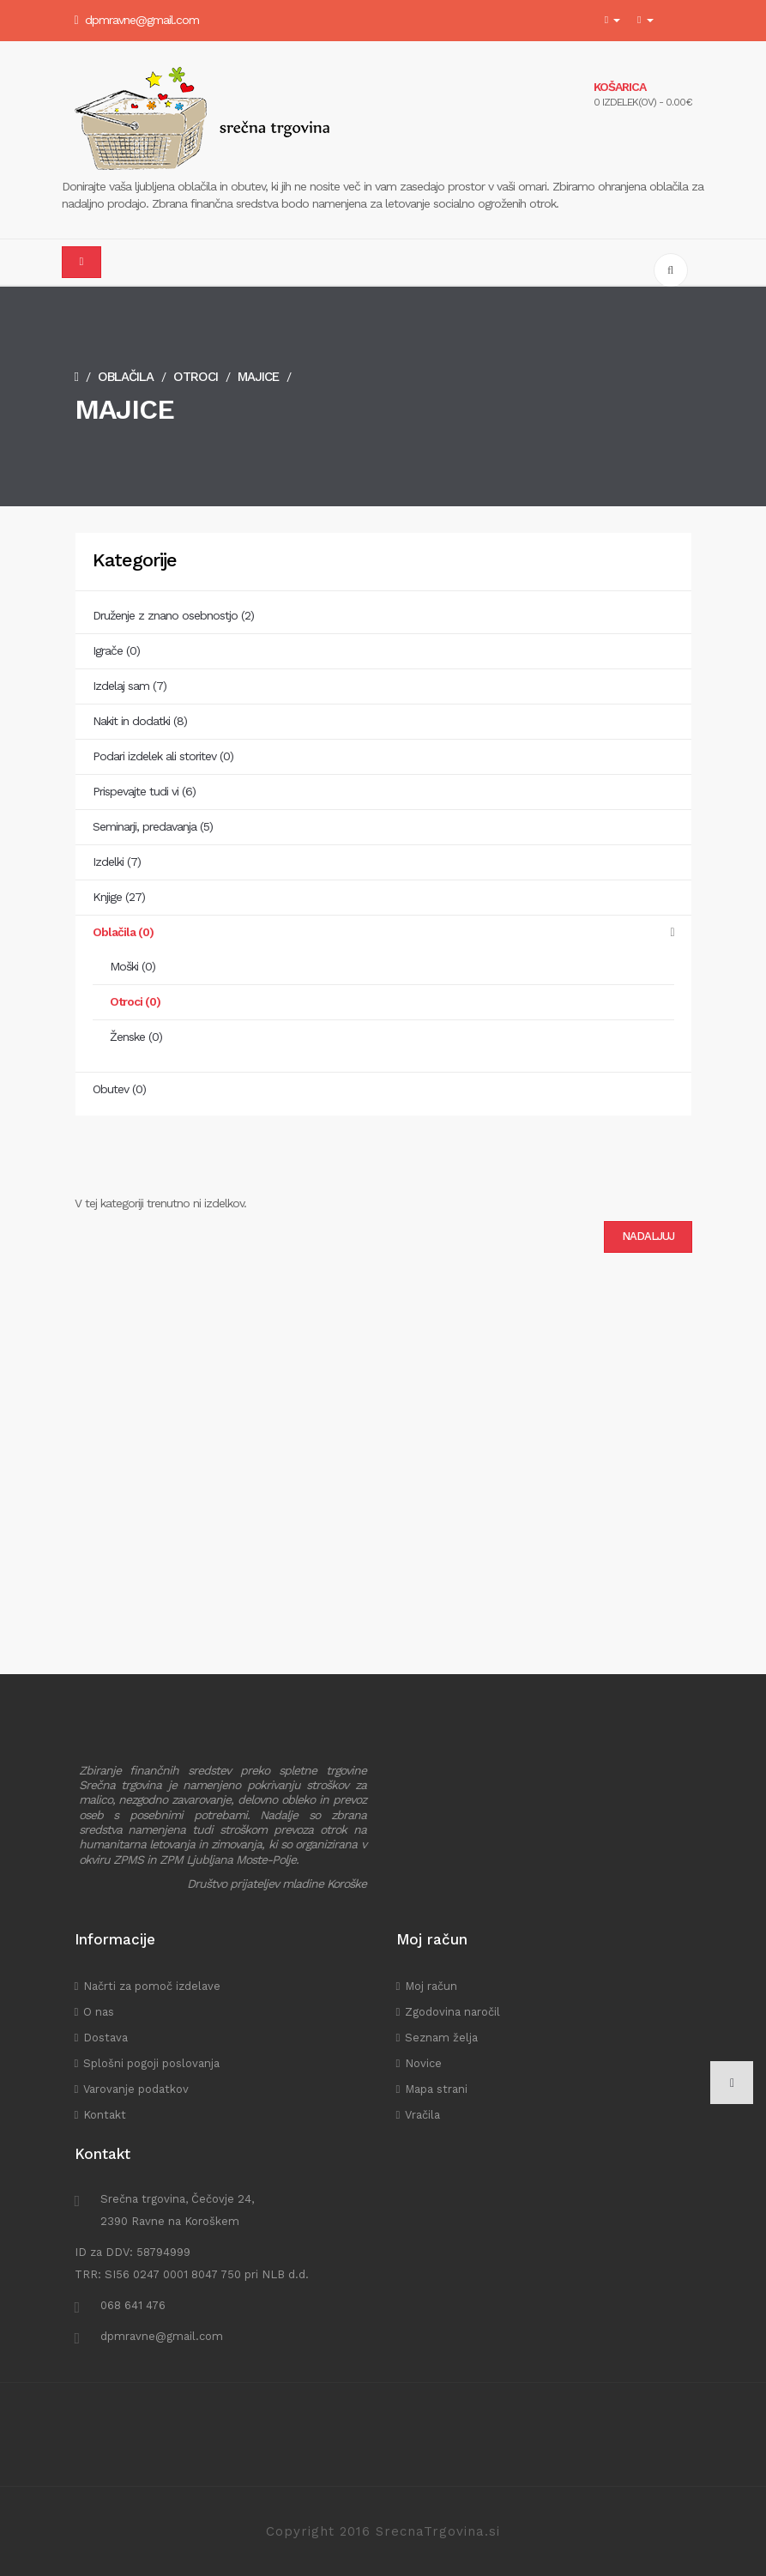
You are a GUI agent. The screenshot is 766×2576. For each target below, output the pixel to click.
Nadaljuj (648, 1236)
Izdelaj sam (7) (129, 685)
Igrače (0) (116, 650)
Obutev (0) (119, 1089)
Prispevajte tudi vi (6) (144, 791)
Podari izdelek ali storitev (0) (163, 756)
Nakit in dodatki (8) (140, 721)
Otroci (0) (135, 1001)
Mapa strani (436, 2089)
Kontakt (104, 2114)
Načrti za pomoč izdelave (151, 1986)
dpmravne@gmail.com (142, 20)
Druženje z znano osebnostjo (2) (173, 615)
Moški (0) (132, 966)
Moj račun (431, 1986)
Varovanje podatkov (136, 2089)
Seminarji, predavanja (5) (153, 826)
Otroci (195, 376)
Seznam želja (441, 2037)
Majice (258, 376)
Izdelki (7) (117, 861)
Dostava (105, 2037)
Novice (423, 2063)
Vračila (422, 2114)
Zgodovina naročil (452, 2011)
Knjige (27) (119, 897)
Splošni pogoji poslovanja (151, 2063)
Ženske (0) (136, 1036)
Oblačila (126, 376)
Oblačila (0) (123, 932)
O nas (98, 2011)
